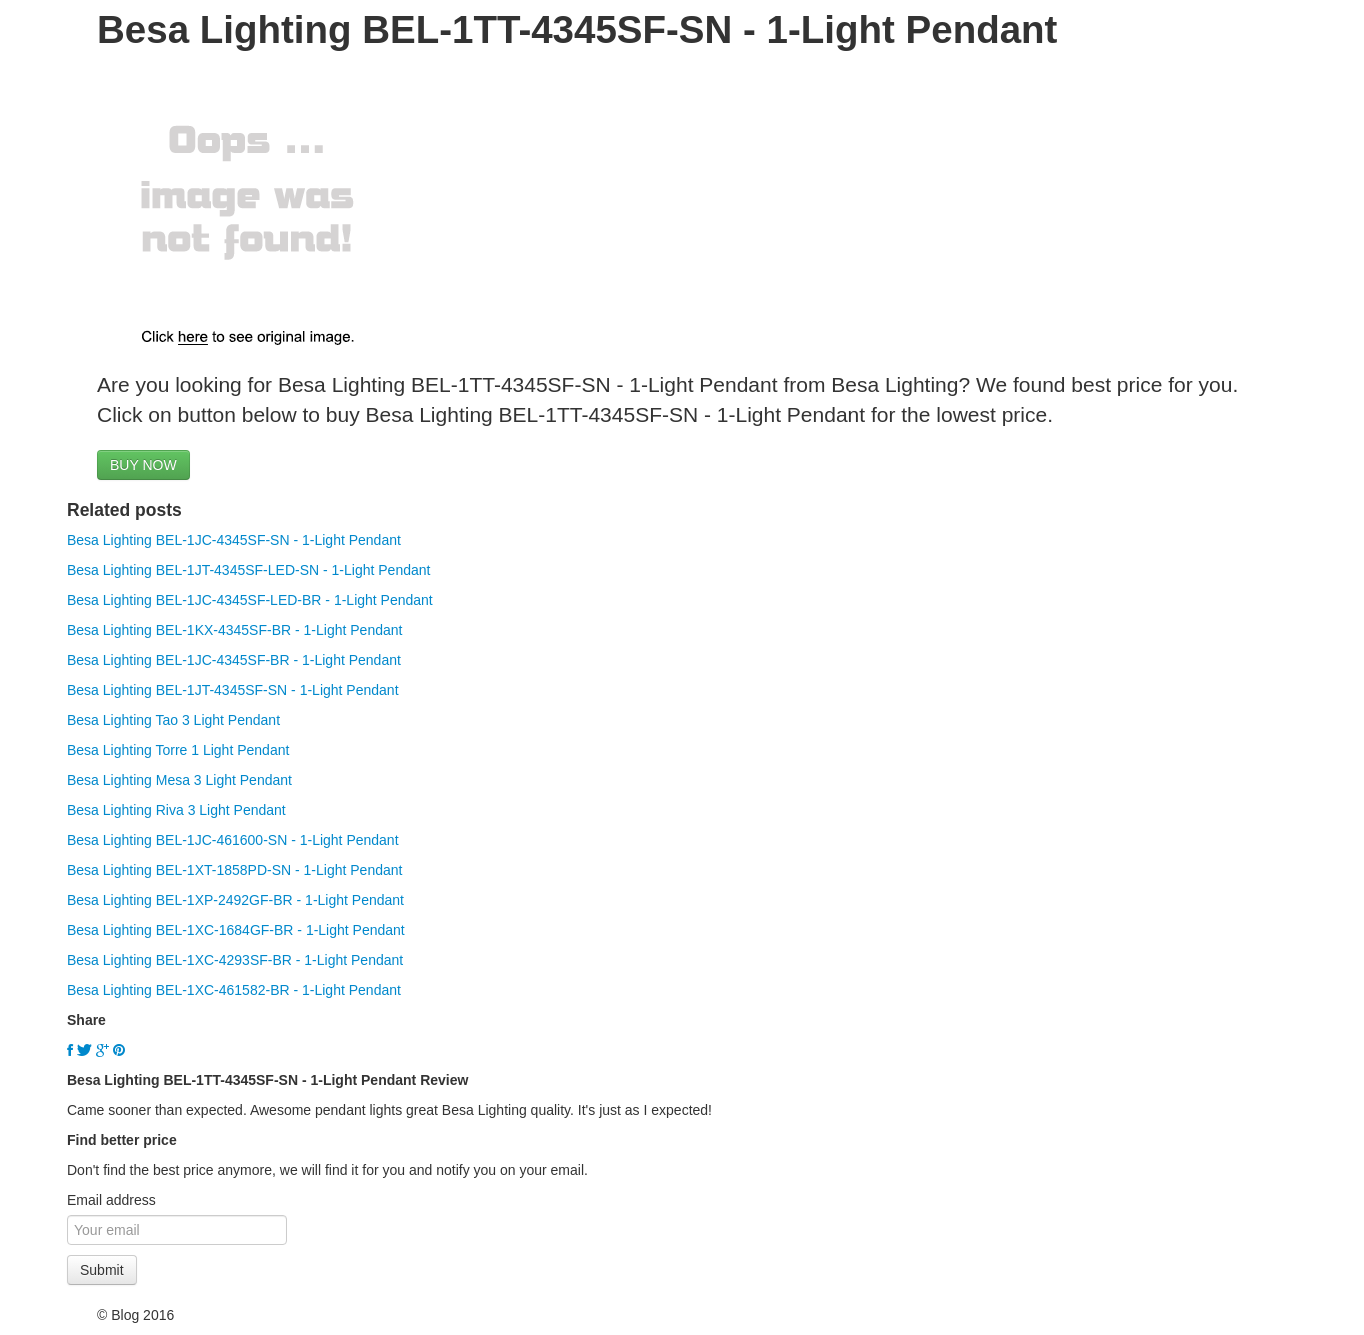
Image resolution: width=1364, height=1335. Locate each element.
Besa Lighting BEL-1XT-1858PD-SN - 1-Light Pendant (234, 870)
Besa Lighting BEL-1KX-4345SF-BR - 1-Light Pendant (234, 630)
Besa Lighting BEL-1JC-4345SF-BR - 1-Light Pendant (234, 660)
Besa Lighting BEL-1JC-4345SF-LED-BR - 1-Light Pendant (250, 600)
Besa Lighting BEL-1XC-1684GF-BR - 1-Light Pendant (236, 930)
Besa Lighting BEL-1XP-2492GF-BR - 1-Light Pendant (235, 900)
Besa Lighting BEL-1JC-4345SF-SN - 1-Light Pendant (234, 540)
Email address (111, 1200)
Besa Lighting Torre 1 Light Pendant (178, 750)
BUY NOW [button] (143, 465)
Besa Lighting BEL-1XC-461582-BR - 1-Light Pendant (234, 990)
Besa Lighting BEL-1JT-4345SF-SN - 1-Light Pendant (233, 690)
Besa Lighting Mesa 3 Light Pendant (179, 780)
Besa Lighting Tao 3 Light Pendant (173, 720)
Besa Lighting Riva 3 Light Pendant (176, 810)
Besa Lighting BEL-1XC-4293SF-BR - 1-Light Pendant (235, 960)
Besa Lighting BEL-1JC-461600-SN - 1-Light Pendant (233, 840)
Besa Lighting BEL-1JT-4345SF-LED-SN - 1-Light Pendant (248, 570)
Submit (102, 1270)
